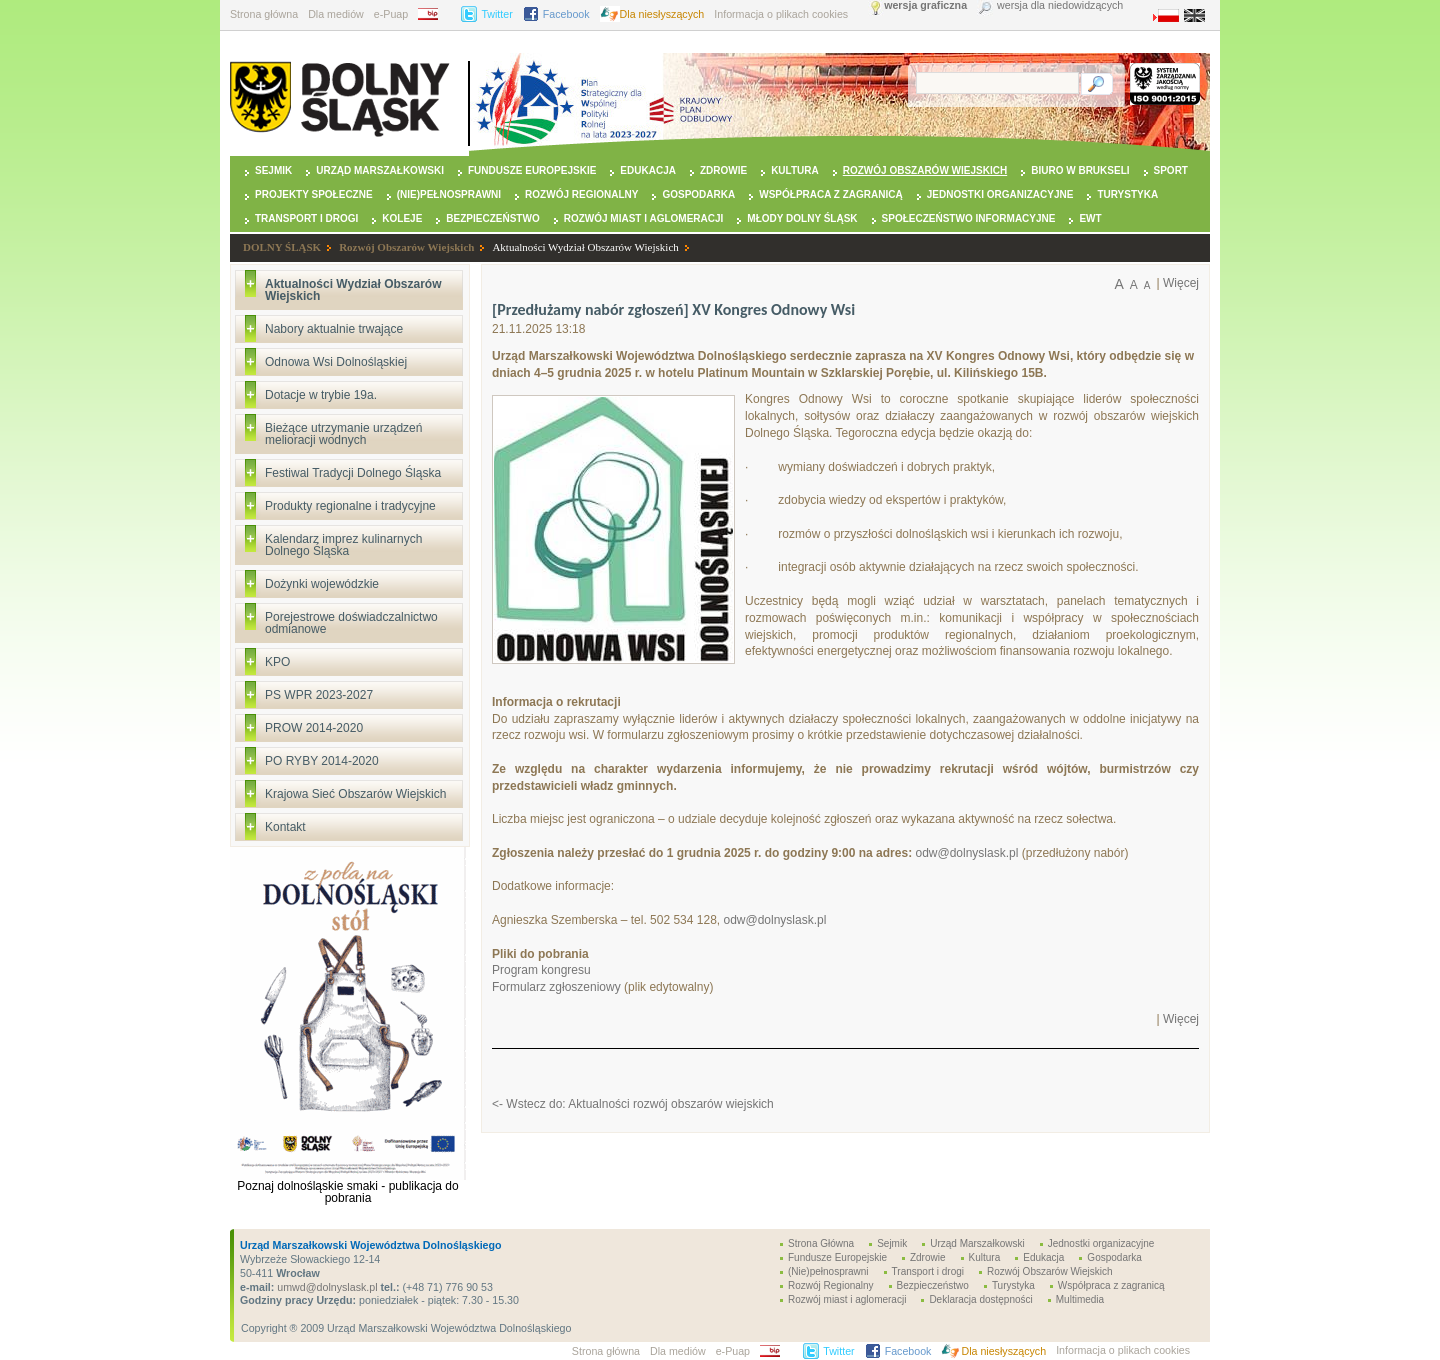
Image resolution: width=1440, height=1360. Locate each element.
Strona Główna (821, 1243)
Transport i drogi (306, 218)
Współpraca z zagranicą (831, 194)
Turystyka (1127, 194)
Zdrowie (723, 170)
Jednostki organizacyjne (1000, 194)
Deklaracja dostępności (980, 1299)
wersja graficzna (925, 5)
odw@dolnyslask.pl (966, 853)
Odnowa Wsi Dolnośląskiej (336, 362)
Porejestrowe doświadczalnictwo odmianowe (351, 623)
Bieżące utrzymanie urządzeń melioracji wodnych (343, 434)
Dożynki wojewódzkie (322, 584)
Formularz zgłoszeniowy (556, 987)
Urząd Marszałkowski (380, 170)
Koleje (402, 218)
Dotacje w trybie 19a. (321, 395)
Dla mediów (336, 14)
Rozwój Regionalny (581, 194)
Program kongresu (541, 970)
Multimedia (1080, 1299)
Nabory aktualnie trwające (334, 329)
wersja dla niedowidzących (1060, 5)
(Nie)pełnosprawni (449, 194)
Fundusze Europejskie (532, 170)
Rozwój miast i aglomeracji (644, 218)
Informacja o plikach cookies (781, 14)
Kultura (795, 170)
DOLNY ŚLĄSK (282, 247)
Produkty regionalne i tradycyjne (350, 506)
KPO (277, 662)
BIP (434, 14)
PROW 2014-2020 (314, 728)
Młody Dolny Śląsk (802, 218)
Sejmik (273, 170)
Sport (1171, 170)
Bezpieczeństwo (492, 218)
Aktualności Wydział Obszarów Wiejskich (585, 247)
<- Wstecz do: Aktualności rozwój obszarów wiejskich (633, 1104)
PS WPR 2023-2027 (319, 695)
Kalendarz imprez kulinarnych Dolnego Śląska (343, 545)
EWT (1090, 218)
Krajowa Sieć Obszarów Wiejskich (355, 794)
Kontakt (285, 827)
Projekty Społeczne (314, 194)
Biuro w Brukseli (1080, 170)
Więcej (1181, 283)
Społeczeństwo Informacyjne (969, 218)
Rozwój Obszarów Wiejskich (925, 170)
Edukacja (648, 170)
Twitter (496, 14)
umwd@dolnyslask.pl (325, 1287)
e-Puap (391, 14)
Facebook (566, 14)
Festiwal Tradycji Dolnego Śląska (353, 473)
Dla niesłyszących (662, 14)
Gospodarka (698, 194)
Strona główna (264, 14)
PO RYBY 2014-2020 (322, 761)
